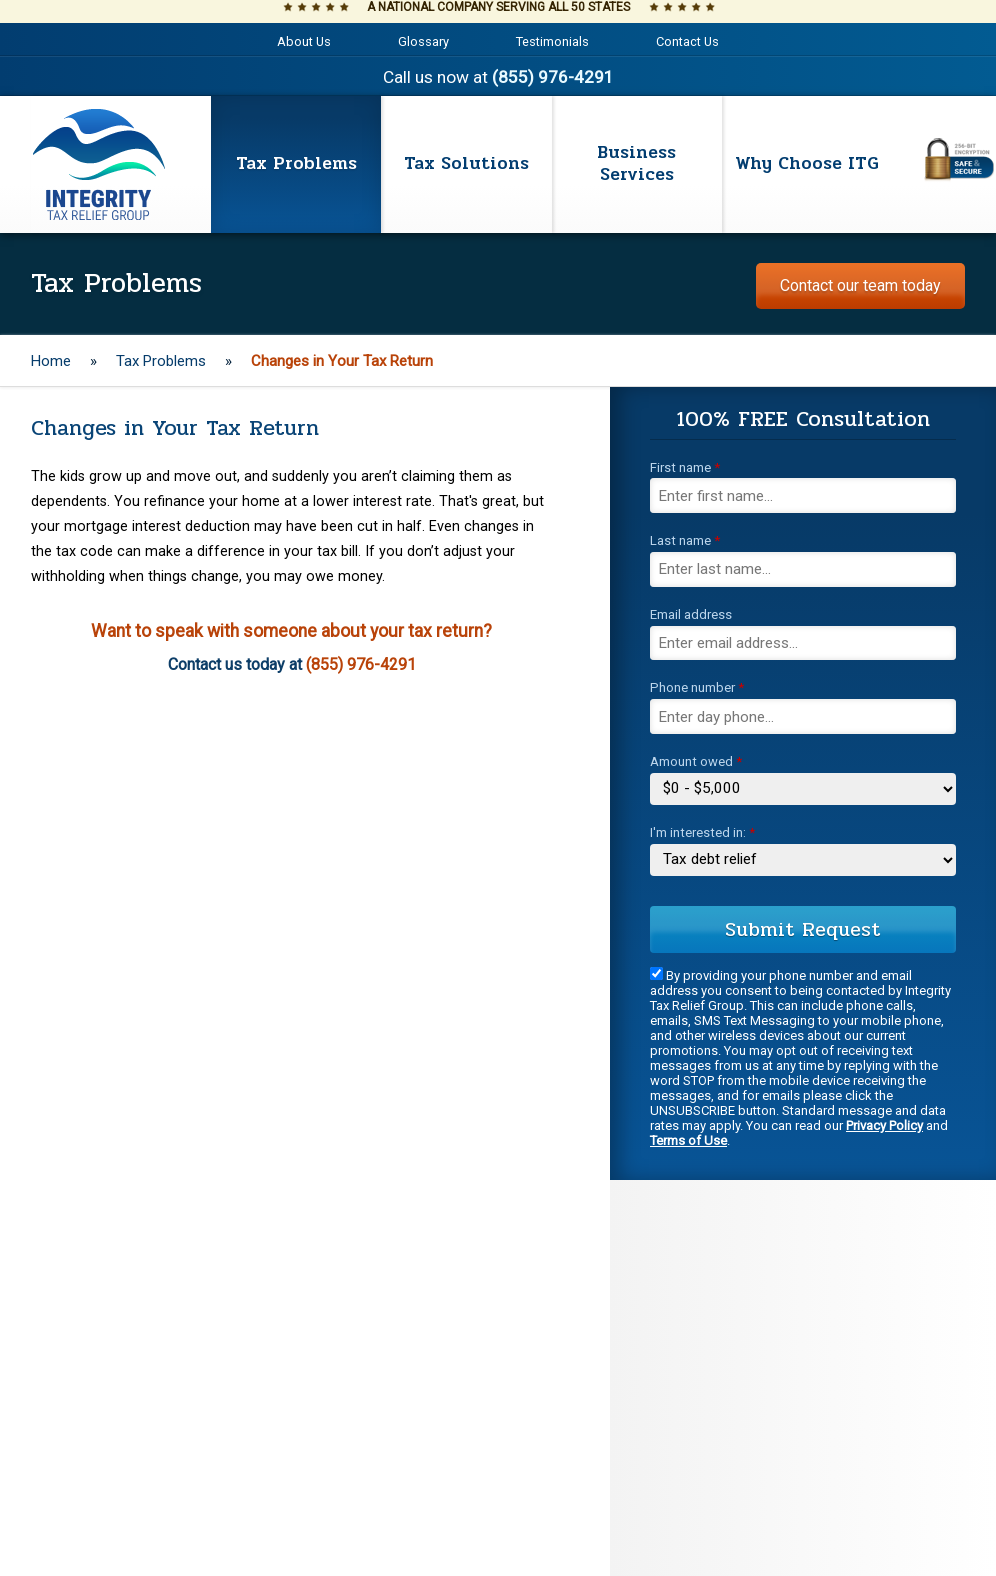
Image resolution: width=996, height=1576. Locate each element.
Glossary (423, 41)
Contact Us (687, 41)
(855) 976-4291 (553, 77)
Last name (685, 540)
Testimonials (552, 41)
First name (685, 467)
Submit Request (803, 929)
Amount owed (696, 761)
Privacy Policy (884, 1125)
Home (51, 361)
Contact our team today (860, 285)
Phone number (697, 687)
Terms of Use (688, 1140)
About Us (304, 41)
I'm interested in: (702, 832)
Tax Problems (161, 361)
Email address (691, 614)
